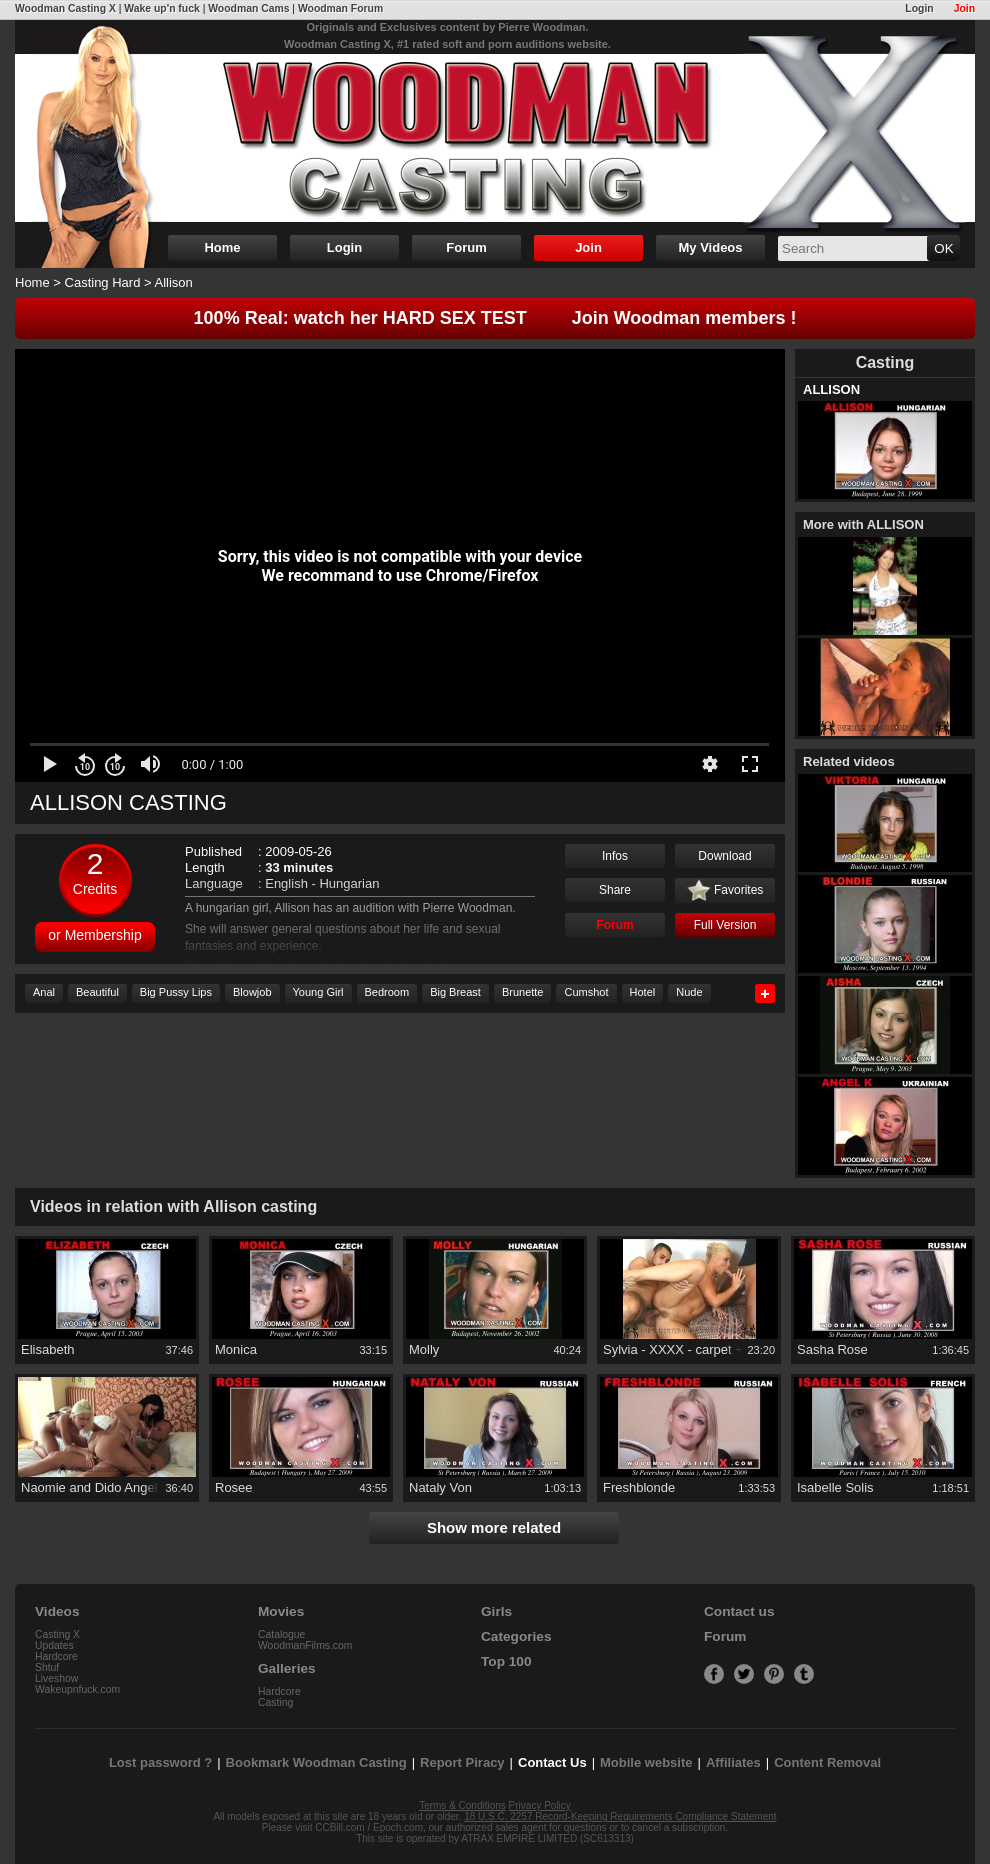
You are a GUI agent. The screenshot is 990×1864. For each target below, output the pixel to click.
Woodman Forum (340, 8)
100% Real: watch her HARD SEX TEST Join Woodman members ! (495, 318)
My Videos (710, 247)
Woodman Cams (248, 8)
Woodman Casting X (65, 8)
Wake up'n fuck (161, 8)
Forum (466, 247)
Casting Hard (103, 282)
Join (964, 8)
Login (919, 8)
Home (222, 247)
